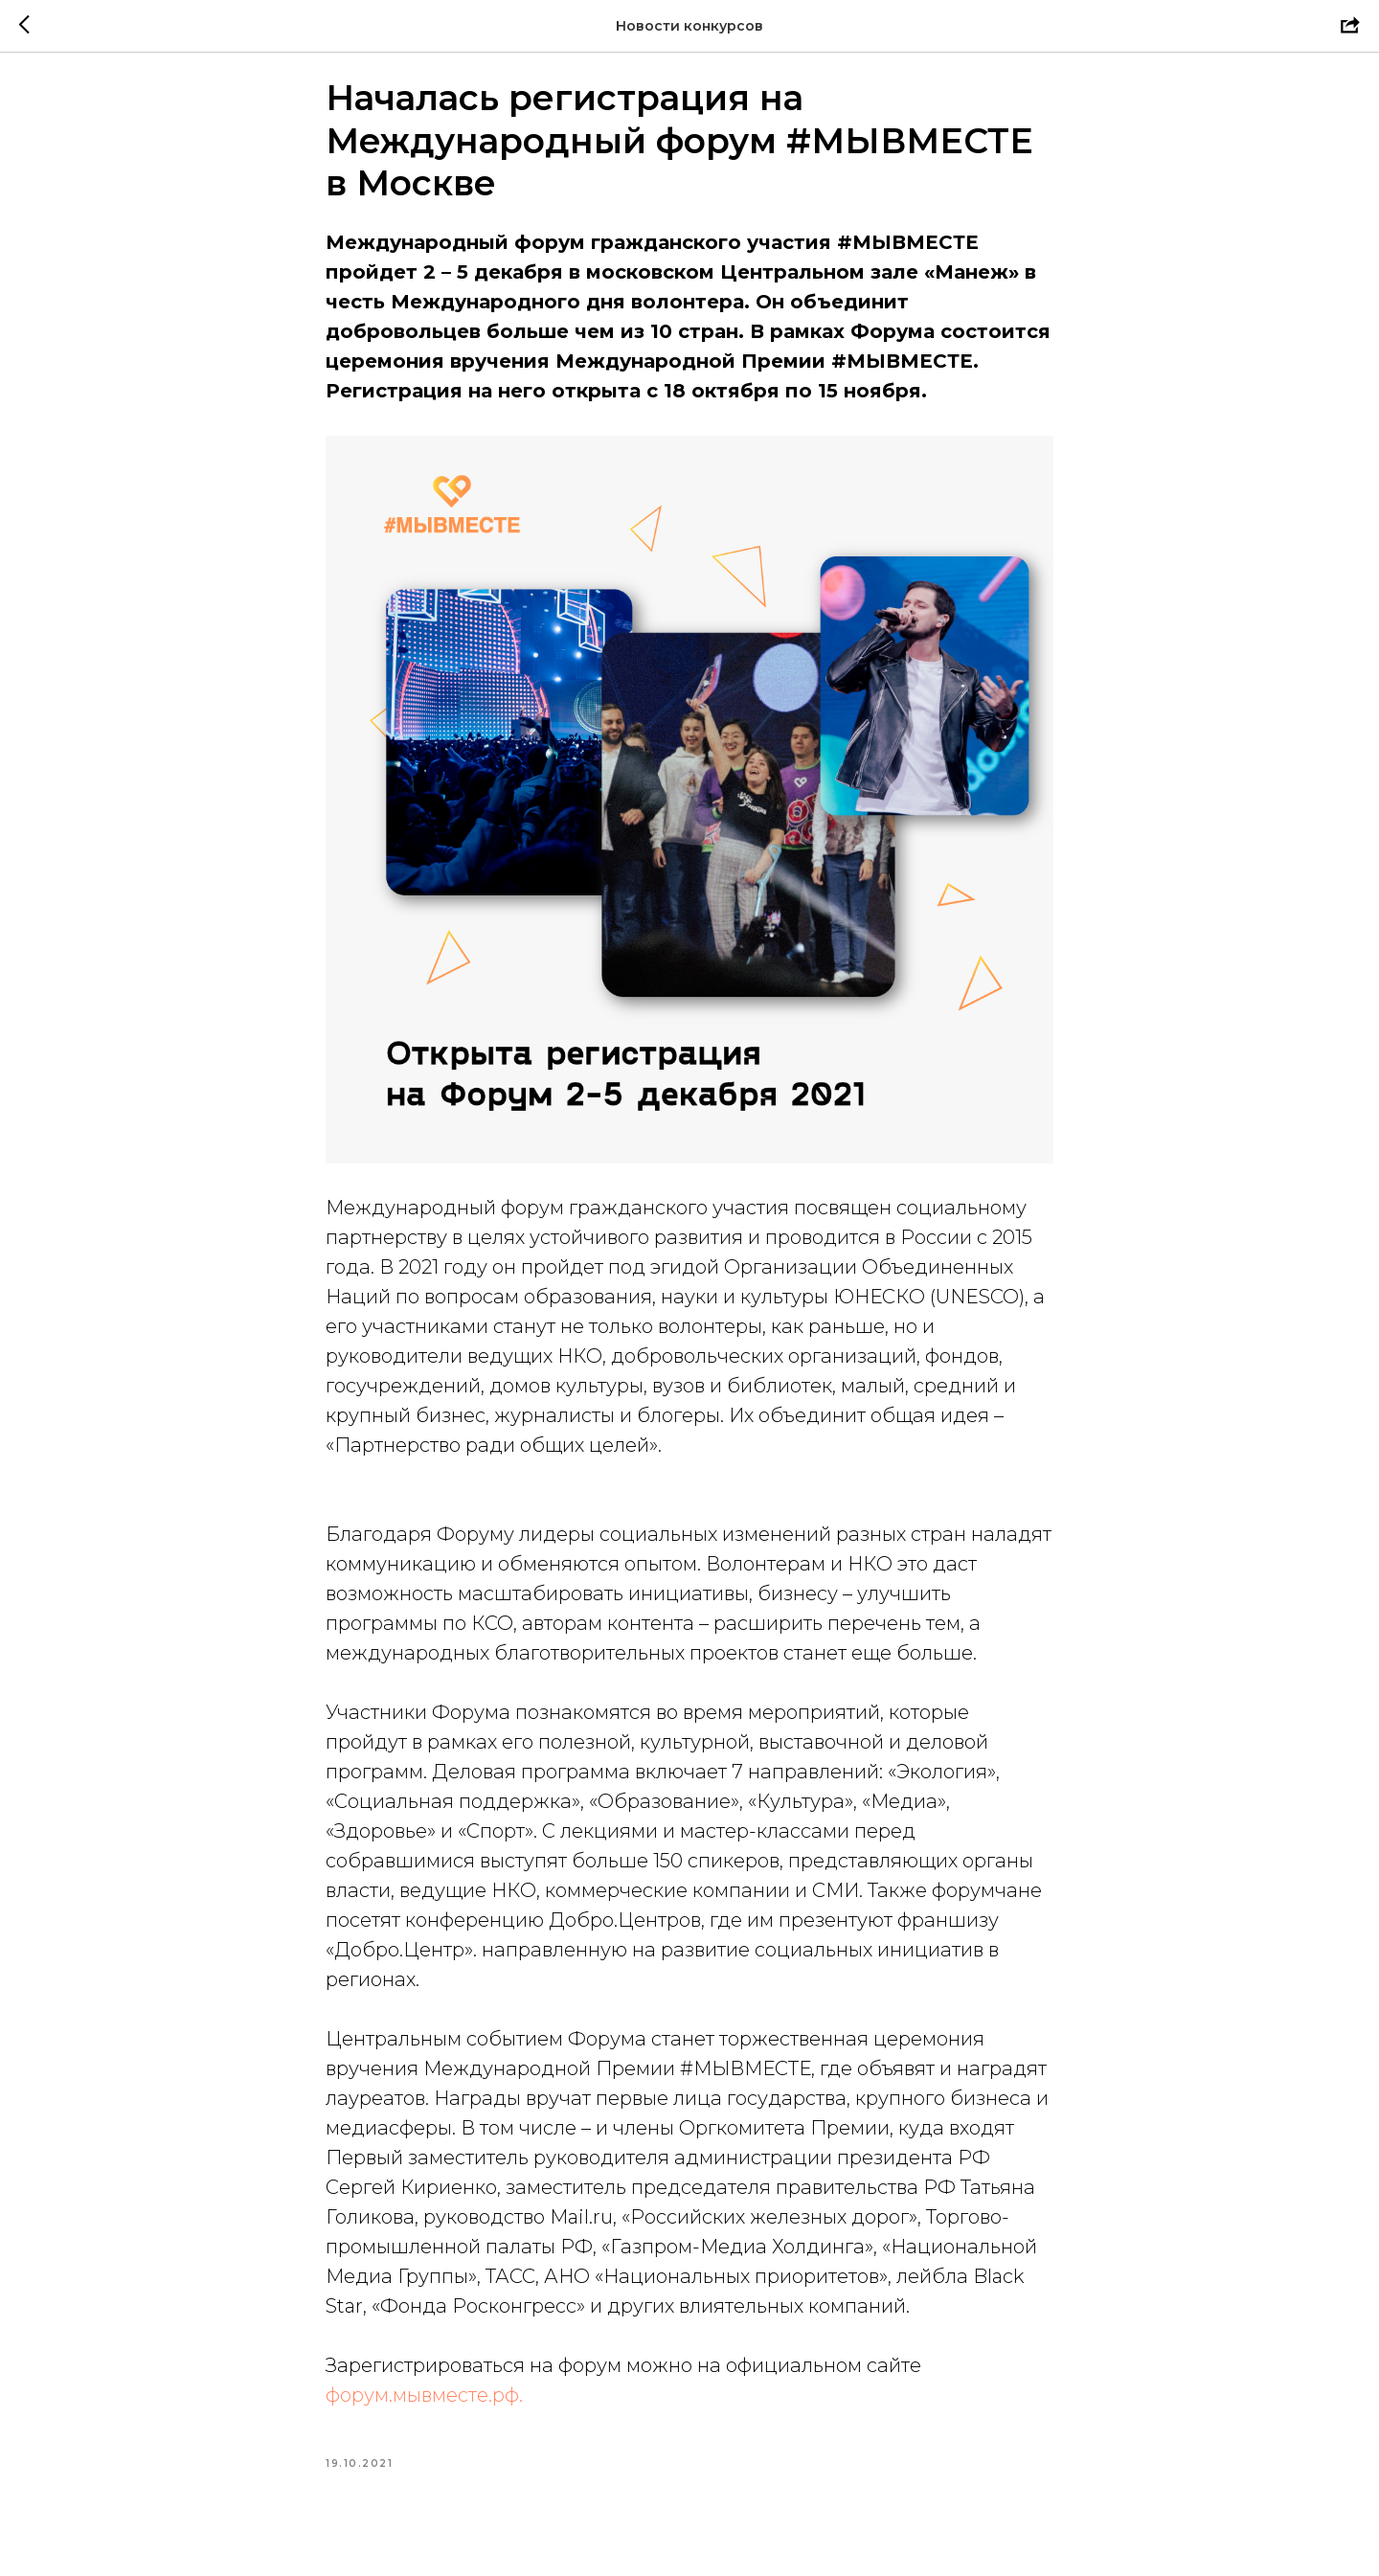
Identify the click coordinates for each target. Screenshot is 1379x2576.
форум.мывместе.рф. (424, 2409)
